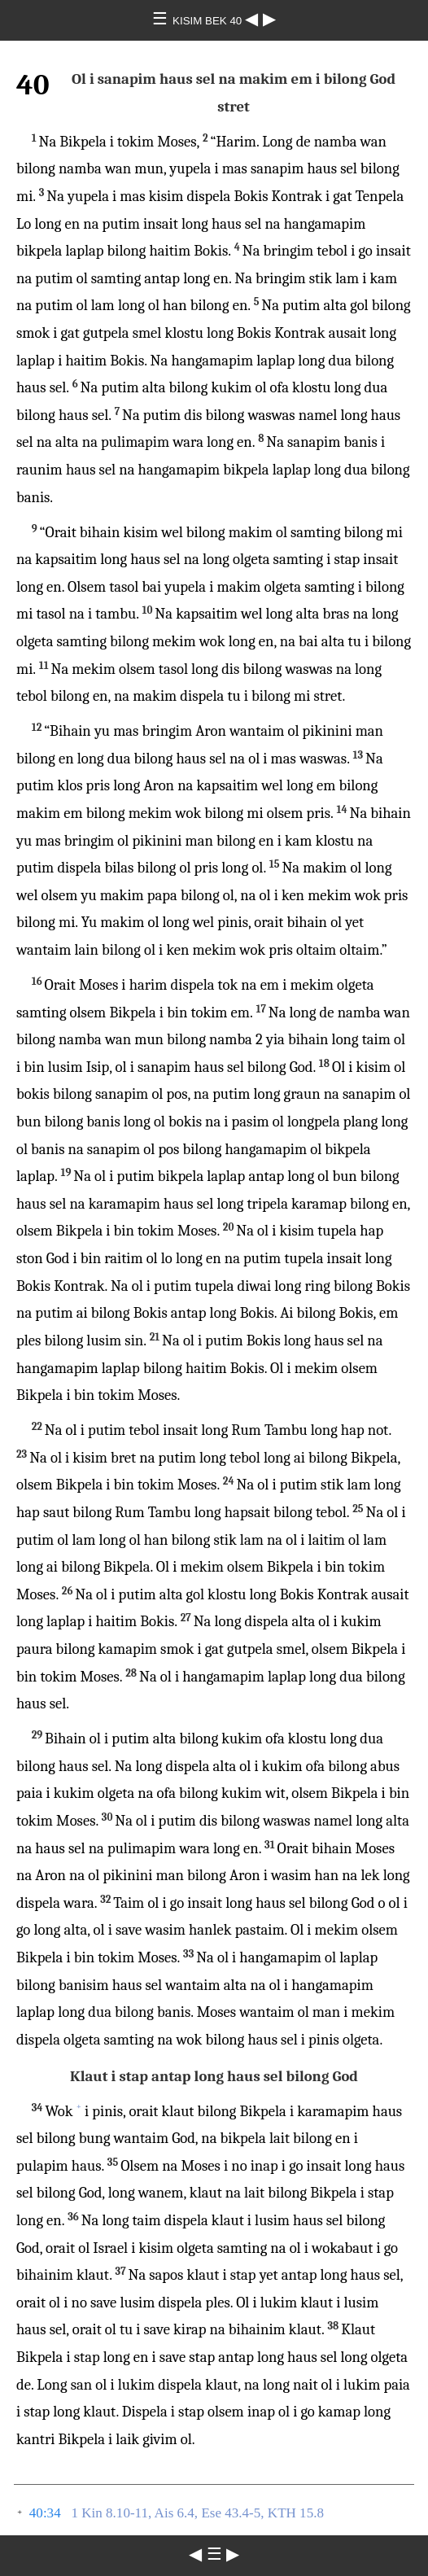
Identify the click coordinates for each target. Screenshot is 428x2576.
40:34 (45, 2513)
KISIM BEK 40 (209, 21)
